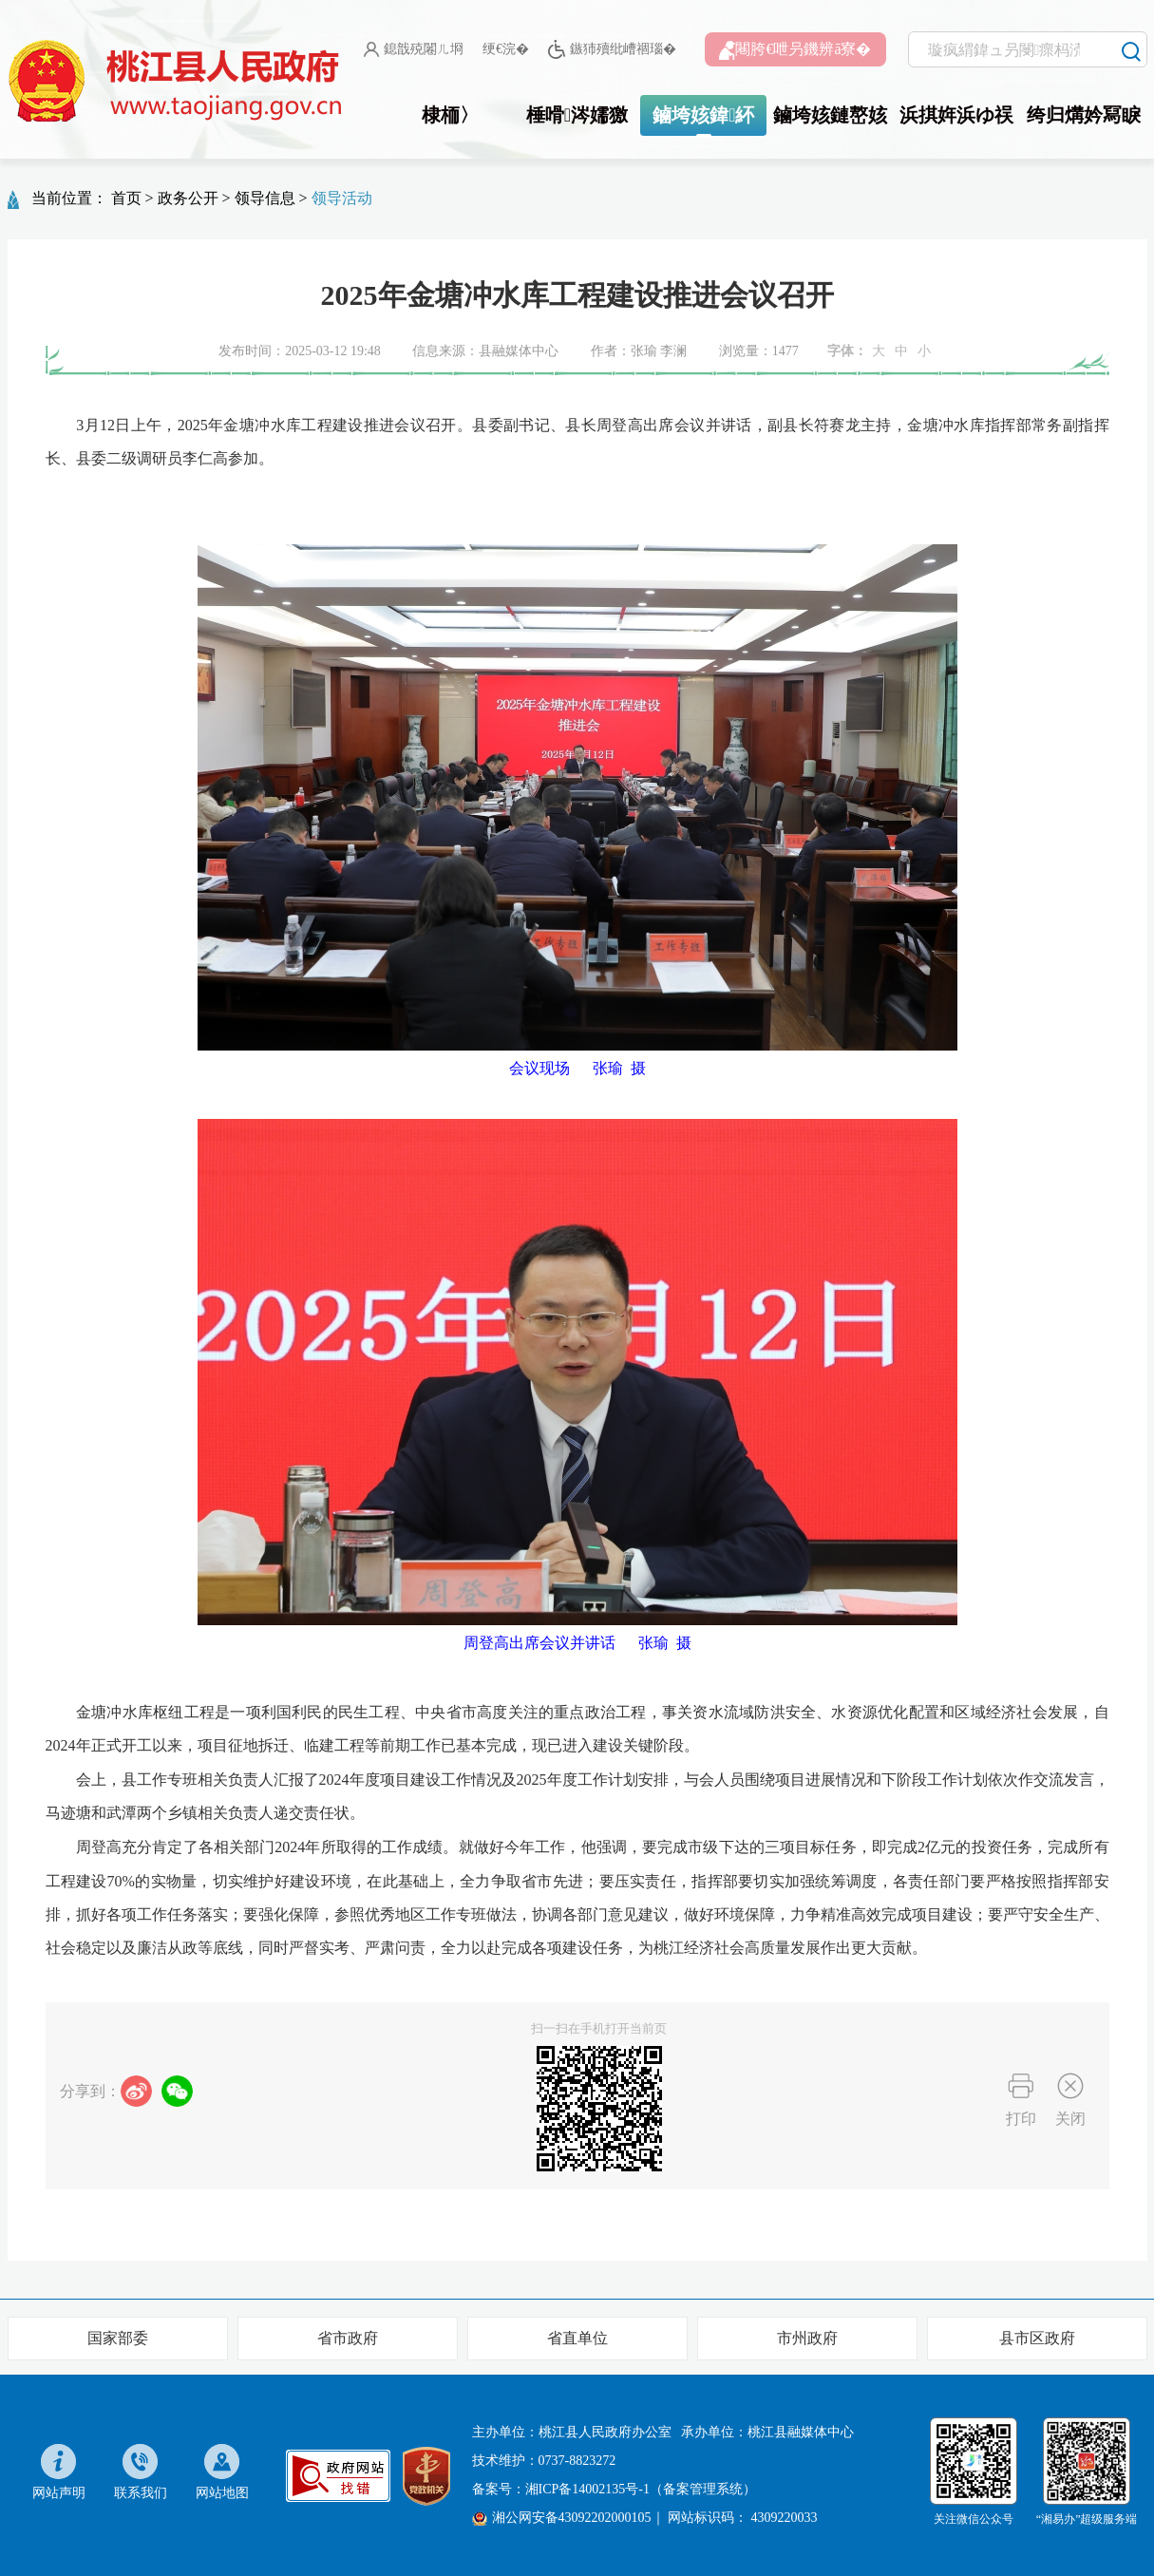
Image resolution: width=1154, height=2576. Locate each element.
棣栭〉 (450, 114)
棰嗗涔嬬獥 (577, 114)
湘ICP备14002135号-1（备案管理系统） (640, 2489)
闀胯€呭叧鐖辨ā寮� (795, 50)
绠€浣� (505, 49)
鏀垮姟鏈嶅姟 (830, 114)
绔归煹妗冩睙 (1084, 114)
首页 (126, 198)
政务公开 (188, 198)
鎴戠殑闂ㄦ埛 (413, 49)
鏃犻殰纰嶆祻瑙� (612, 50)
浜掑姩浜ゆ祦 (956, 114)
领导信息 (265, 198)
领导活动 (342, 198)
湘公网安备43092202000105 (562, 2518)
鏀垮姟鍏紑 (703, 114)
